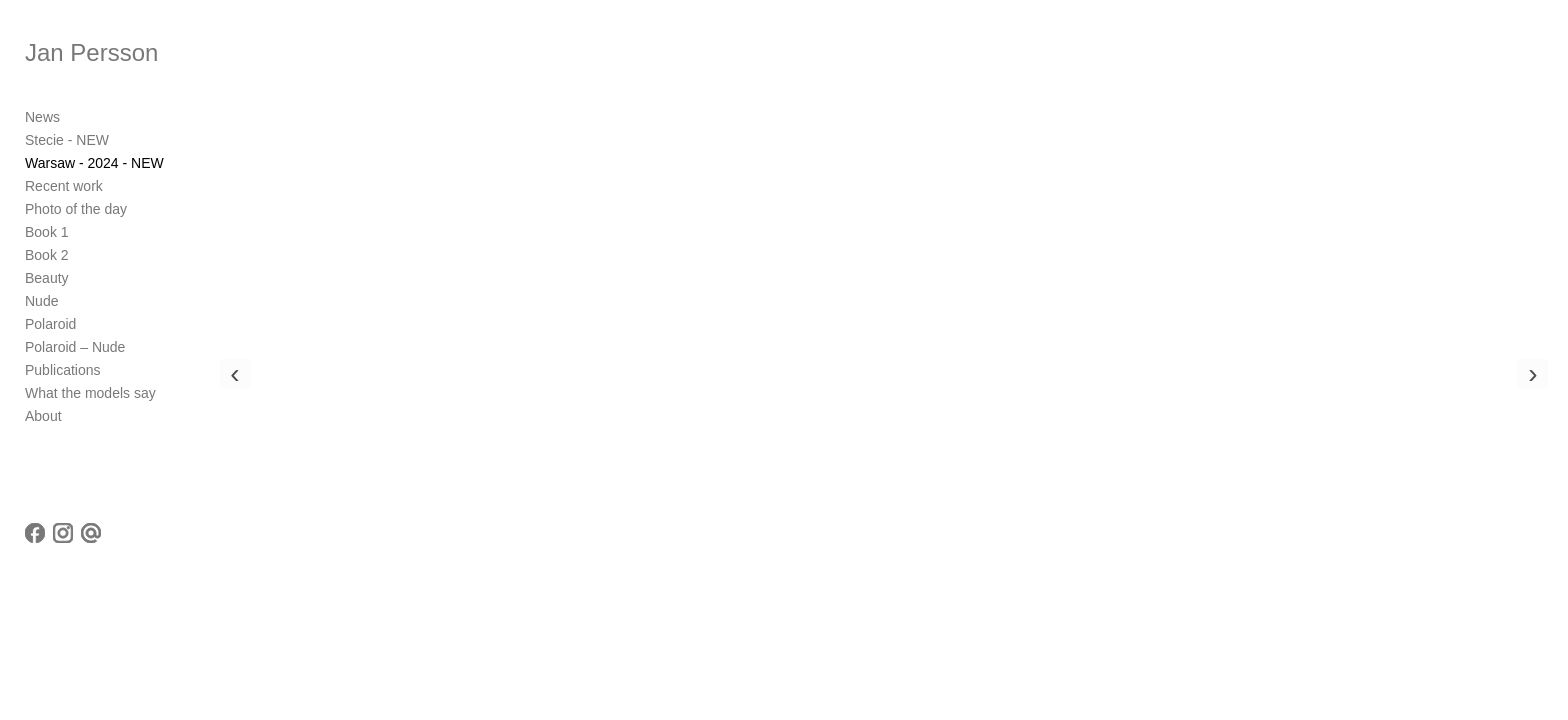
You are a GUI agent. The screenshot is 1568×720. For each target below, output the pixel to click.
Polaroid (50, 324)
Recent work (64, 186)
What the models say (90, 393)
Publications (63, 370)
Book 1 (47, 232)
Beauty (47, 278)
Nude (41, 301)
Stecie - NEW (67, 140)
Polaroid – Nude (75, 347)
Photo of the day (76, 209)
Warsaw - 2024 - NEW (94, 163)
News (42, 117)
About (43, 416)
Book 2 (47, 255)
